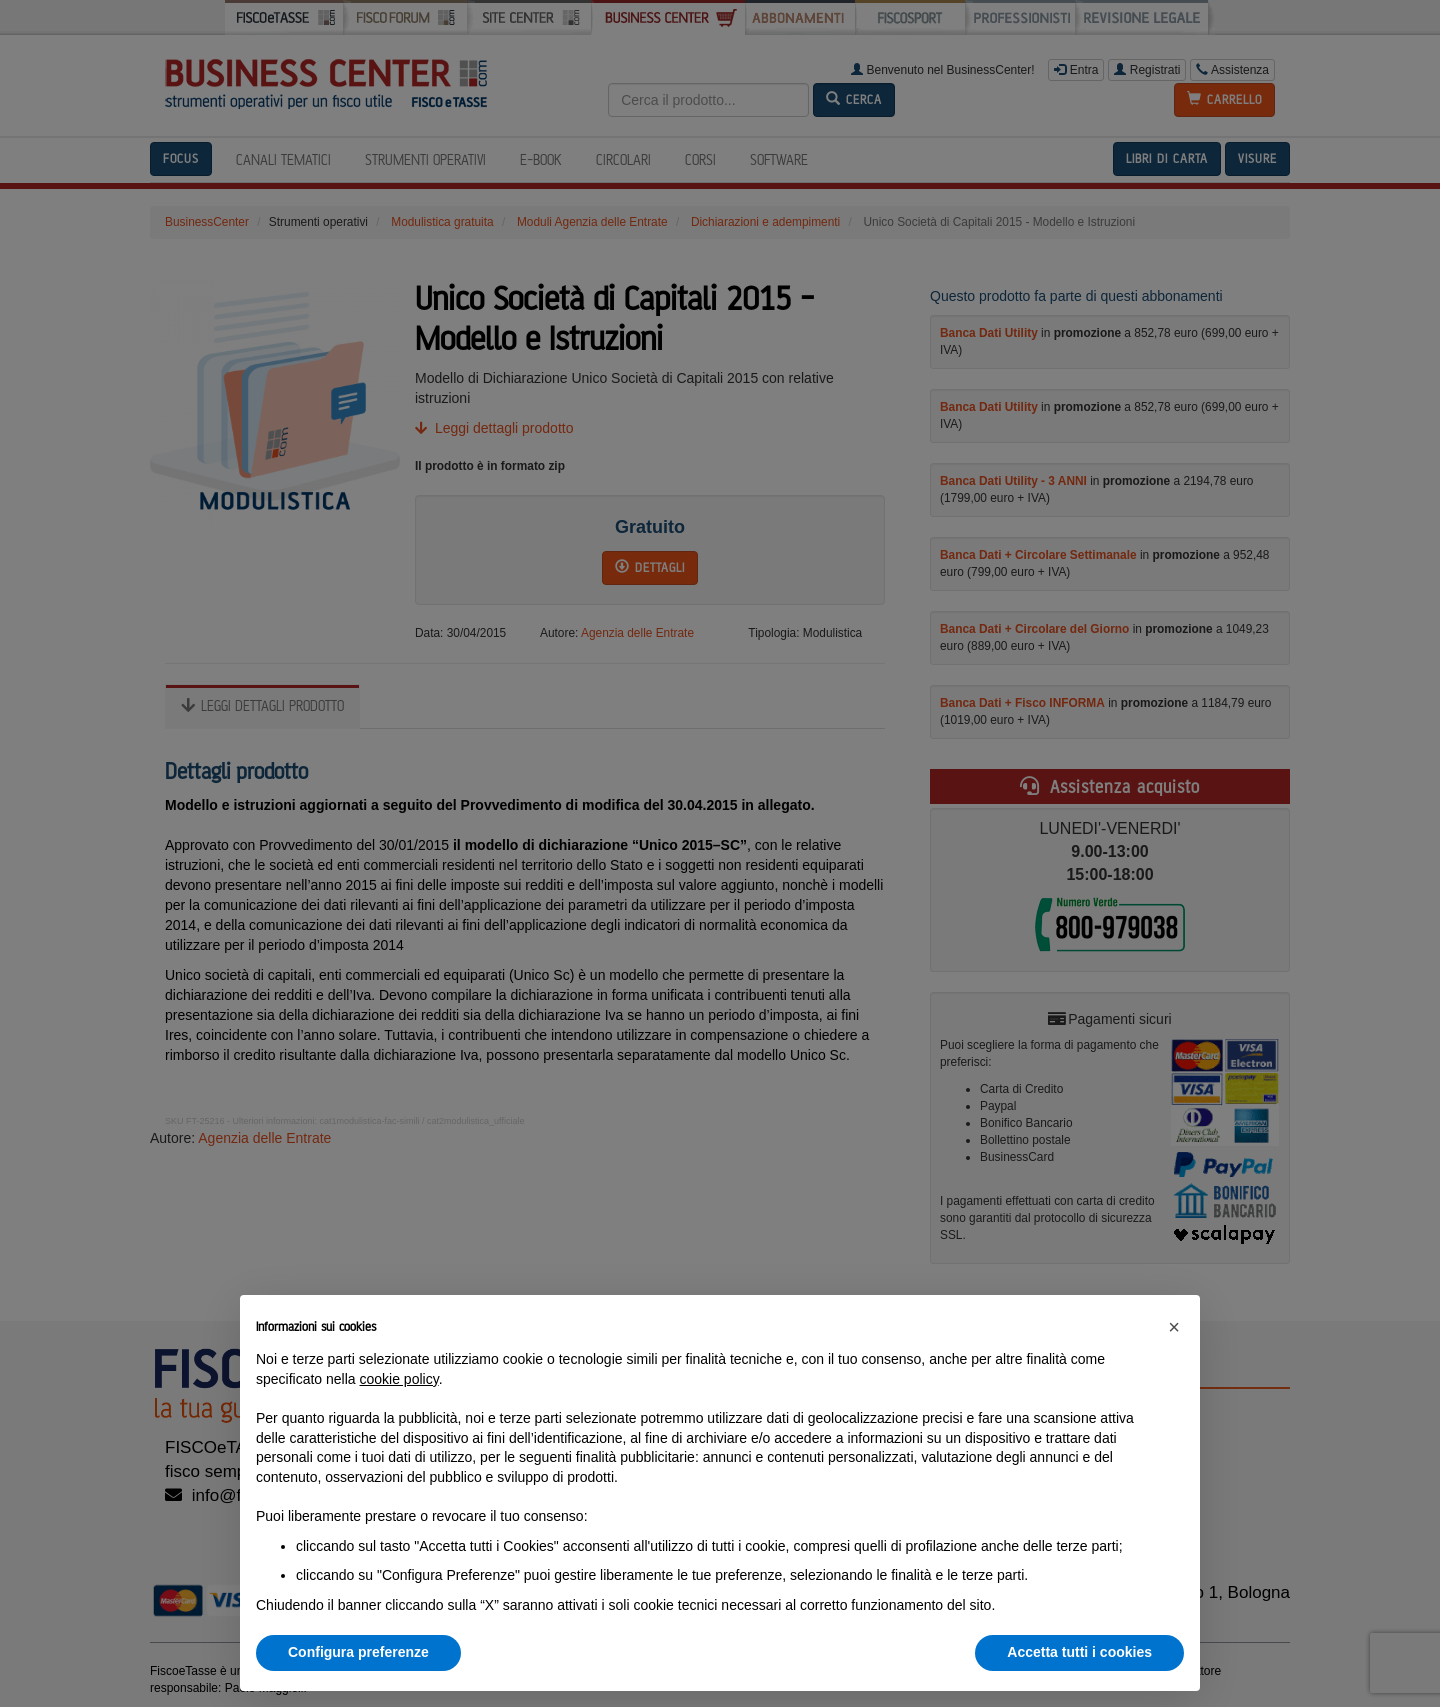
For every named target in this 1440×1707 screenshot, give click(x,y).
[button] (1174, 1327)
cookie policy (399, 1379)
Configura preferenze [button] (358, 1652)
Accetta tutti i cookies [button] (1079, 1652)
